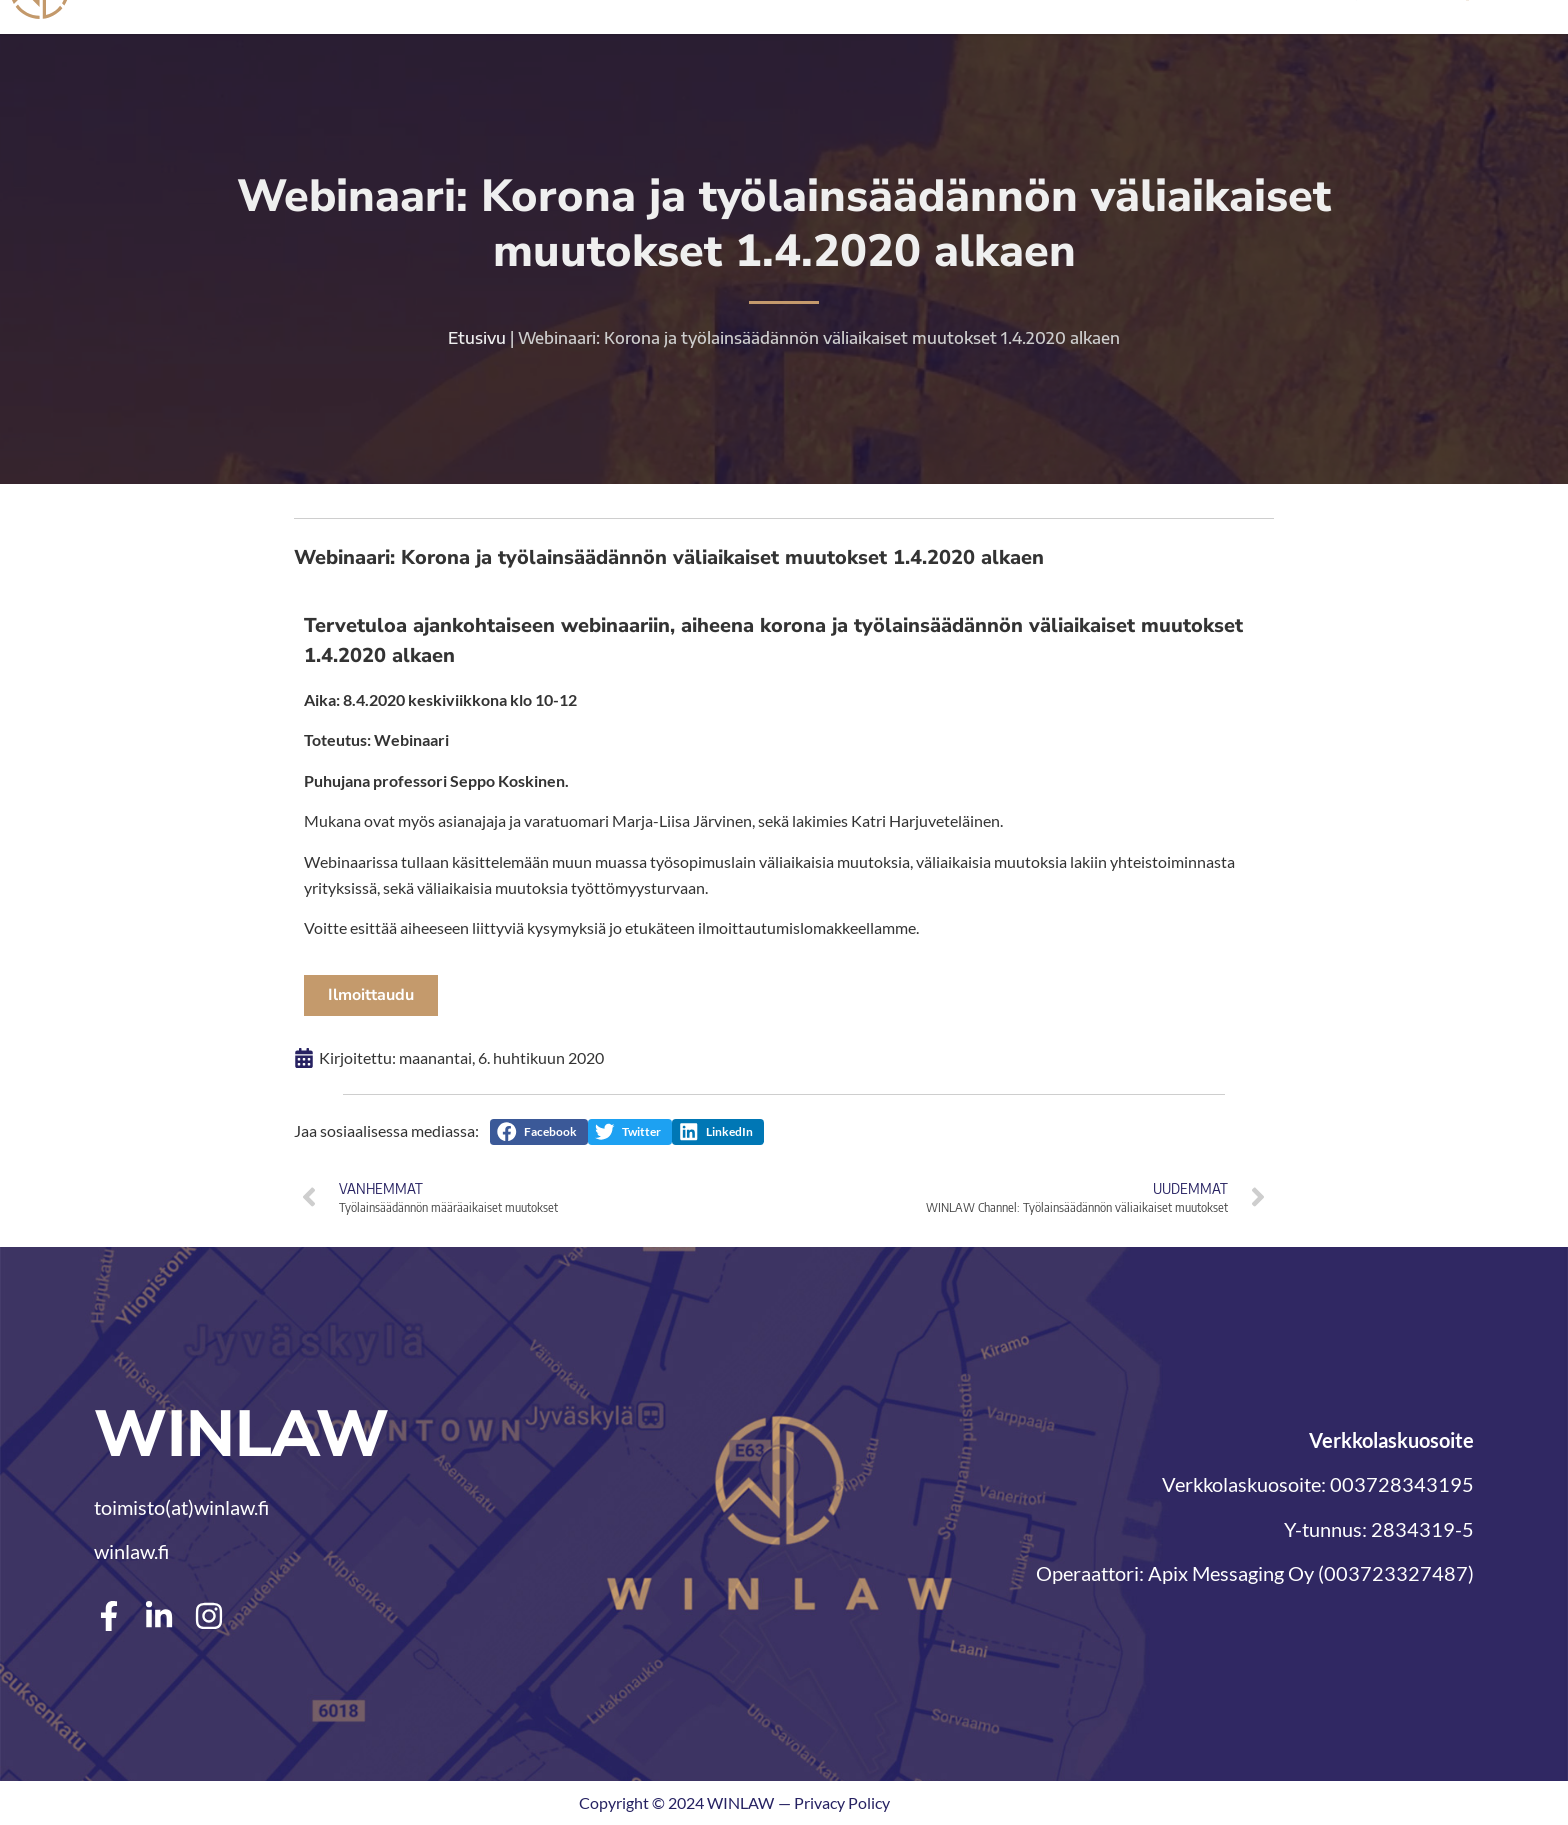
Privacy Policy (842, 1802)
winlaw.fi (131, 1551)
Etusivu (477, 339)
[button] (539, 1131)
